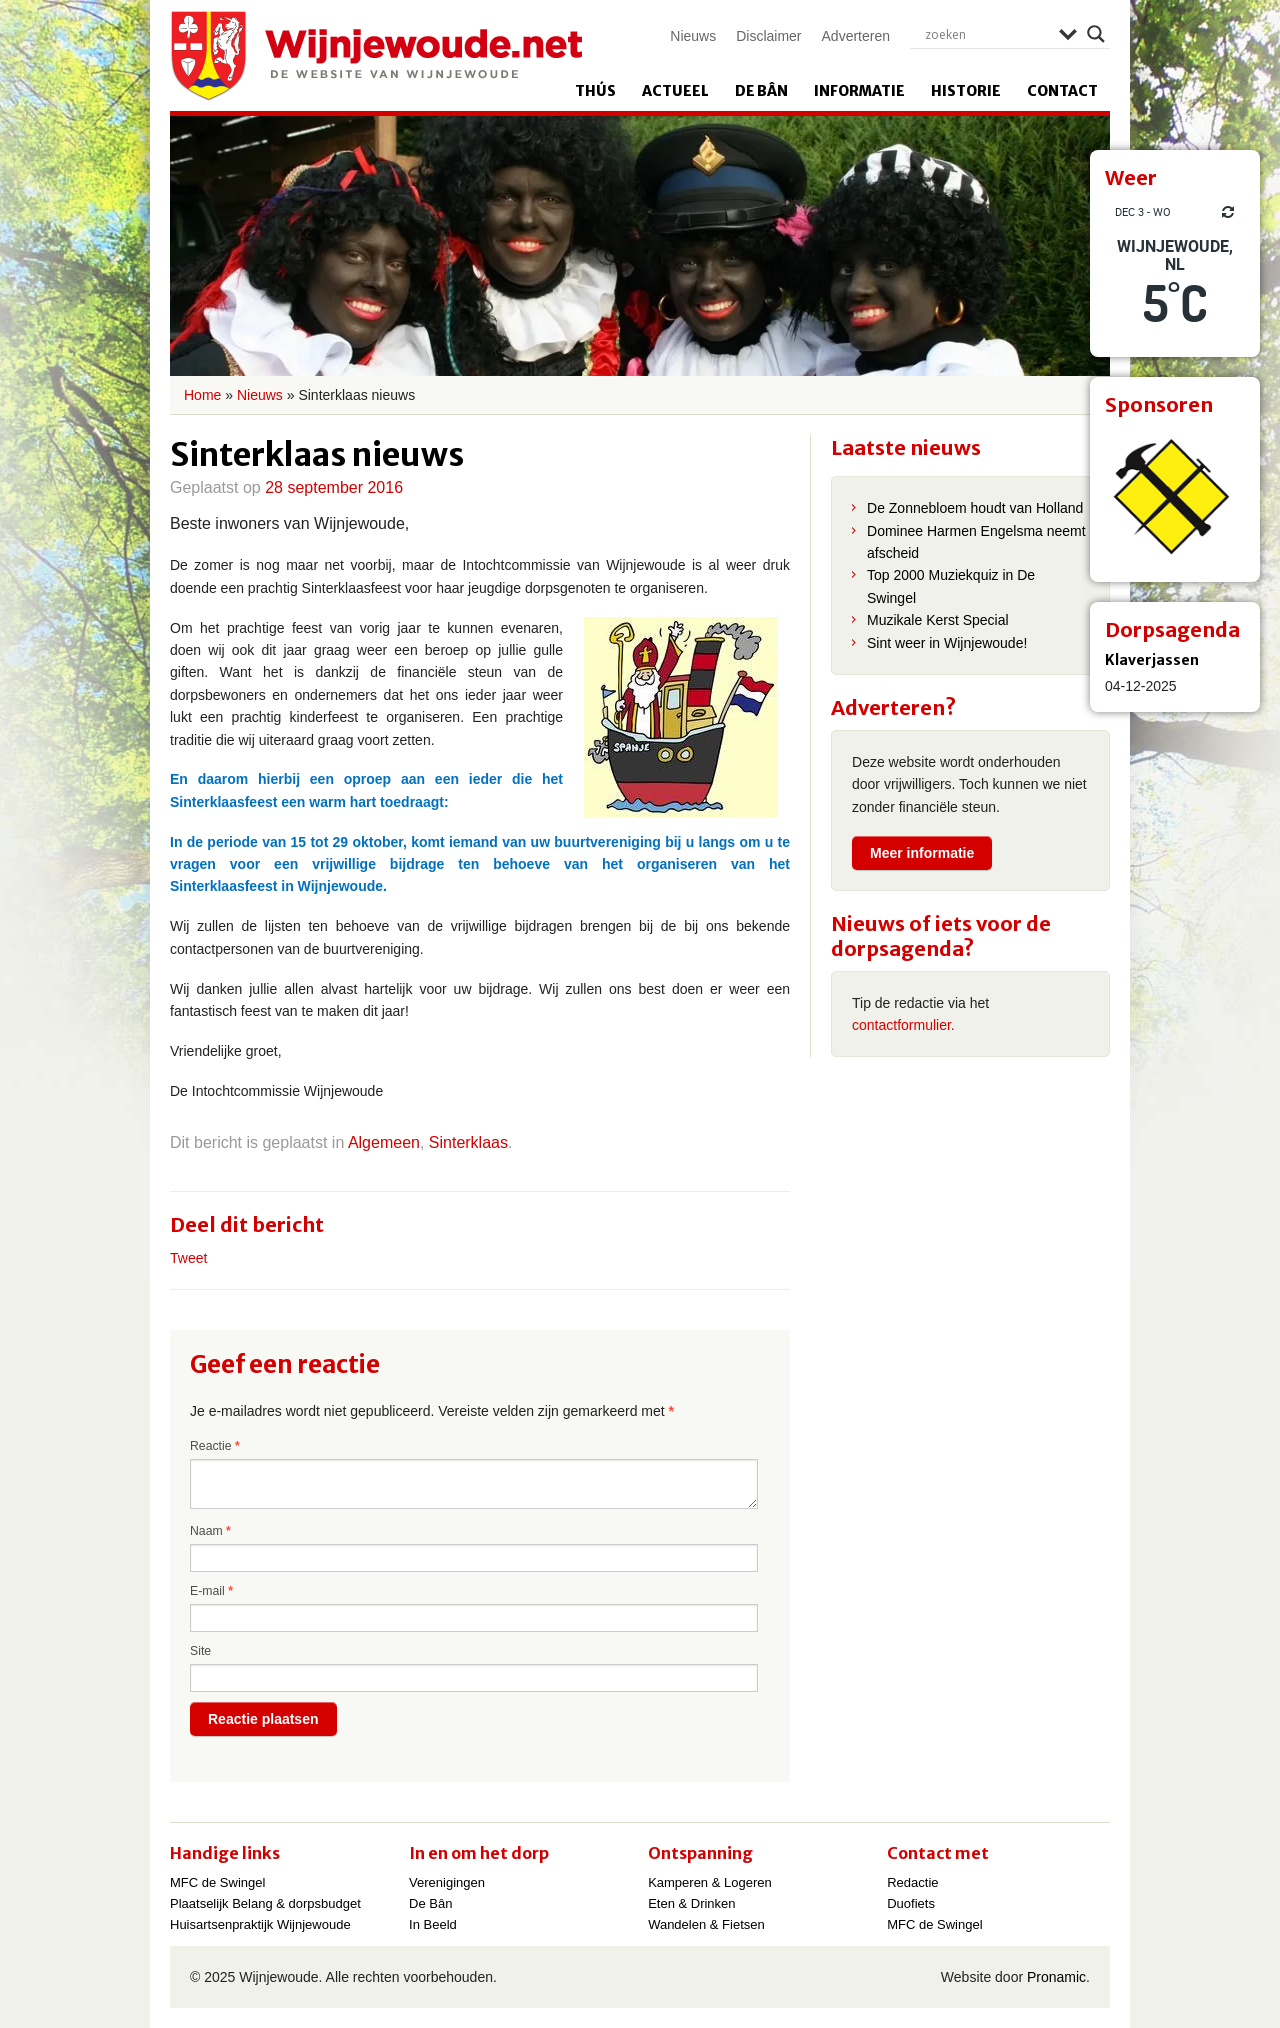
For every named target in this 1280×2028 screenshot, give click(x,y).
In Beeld (433, 1924)
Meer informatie (922, 853)
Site (200, 1651)
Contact (1062, 91)
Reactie (215, 1446)
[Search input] (987, 34)
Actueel (675, 91)
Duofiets (911, 1903)
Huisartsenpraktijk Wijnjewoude (260, 1924)
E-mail (211, 1591)
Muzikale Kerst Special (938, 620)
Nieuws (693, 36)
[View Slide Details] (1175, 497)
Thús (595, 91)
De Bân (761, 91)
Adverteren (856, 36)
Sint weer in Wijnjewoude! (947, 643)
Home (202, 395)
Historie (966, 91)
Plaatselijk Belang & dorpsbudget (265, 1903)
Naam (210, 1531)
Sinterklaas (468, 1142)
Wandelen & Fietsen (706, 1924)
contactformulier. (903, 1025)
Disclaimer (768, 36)
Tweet (188, 1258)
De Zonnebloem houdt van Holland (975, 508)
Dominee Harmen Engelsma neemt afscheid (976, 542)
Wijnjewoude (376, 56)
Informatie (859, 91)
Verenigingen (447, 1882)
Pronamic (1056, 1977)
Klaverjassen (1152, 660)
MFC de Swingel (217, 1882)
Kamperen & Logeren (710, 1882)
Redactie (912, 1882)
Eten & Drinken (691, 1903)
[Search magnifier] (1096, 34)
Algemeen (384, 1142)
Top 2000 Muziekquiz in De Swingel (951, 586)
